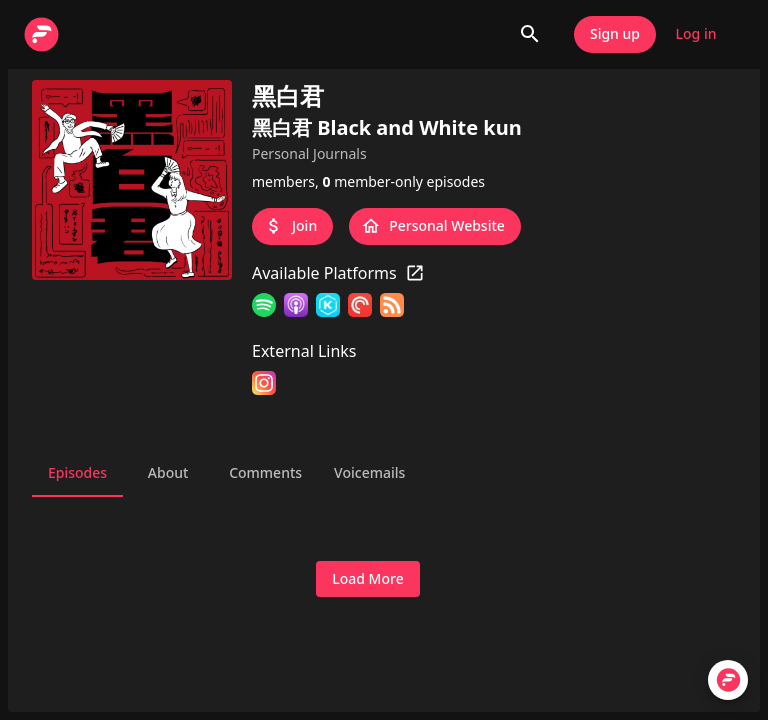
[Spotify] (264, 308)
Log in (696, 34)
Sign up (615, 34)
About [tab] (168, 473)
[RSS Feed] (392, 308)
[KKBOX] (328, 308)
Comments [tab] (265, 473)
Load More (367, 579)
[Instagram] (264, 386)
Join (292, 226)
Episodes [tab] (77, 473)
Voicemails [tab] (369, 473)
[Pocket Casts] (360, 308)
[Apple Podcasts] (296, 308)
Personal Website (435, 226)
